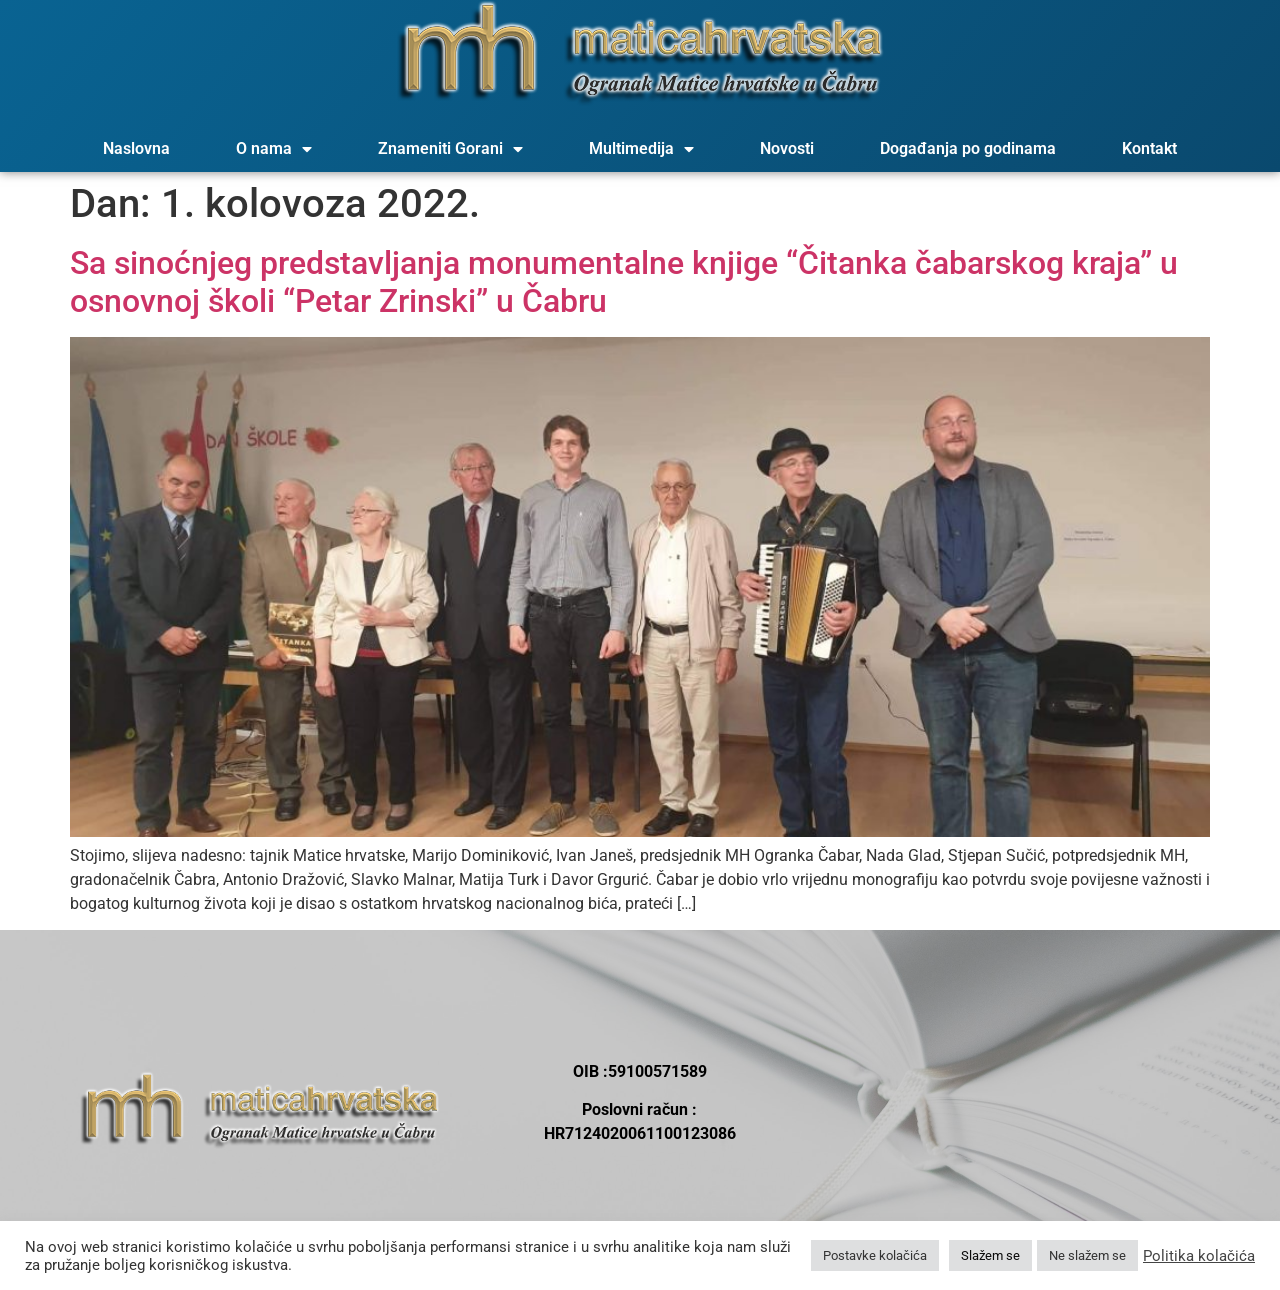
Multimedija (641, 149)
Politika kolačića (1199, 1256)
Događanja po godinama (968, 148)
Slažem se (990, 1255)
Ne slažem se (1087, 1255)
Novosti (787, 148)
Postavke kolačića (875, 1255)
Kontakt (1149, 148)
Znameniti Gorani (450, 149)
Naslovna (136, 148)
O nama (274, 149)
